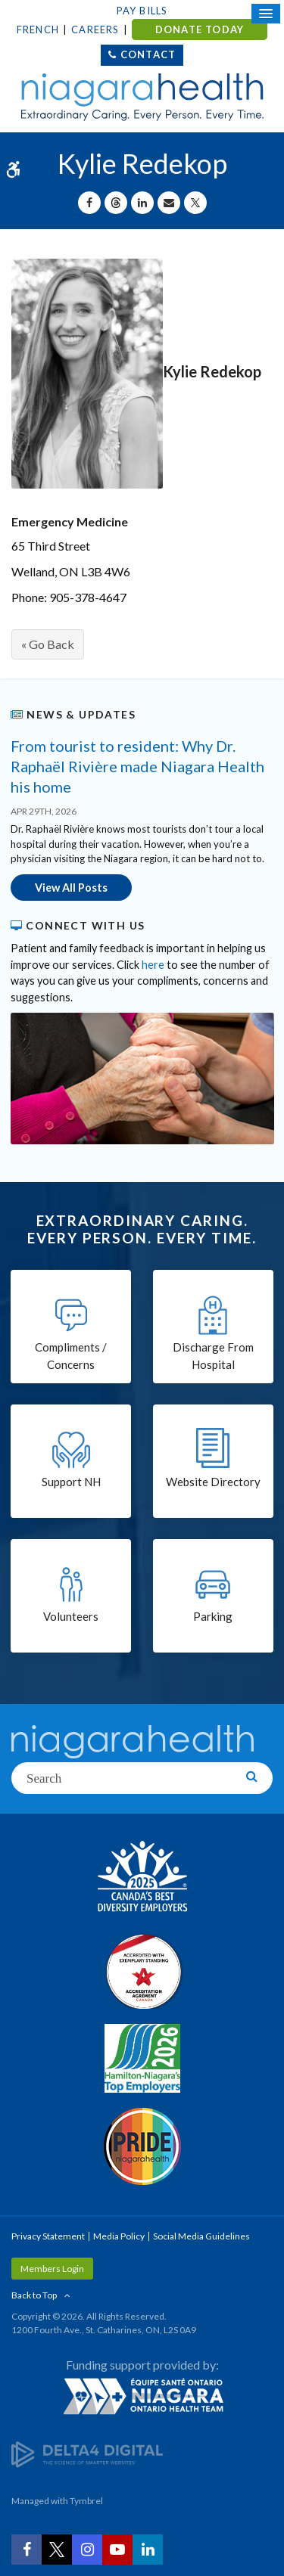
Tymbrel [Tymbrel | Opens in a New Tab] (86, 2500)
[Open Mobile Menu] (265, 13)
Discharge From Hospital (213, 1355)
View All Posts (71, 887)
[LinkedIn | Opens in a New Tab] (148, 2549)
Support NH (71, 1481)
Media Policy (119, 2236)
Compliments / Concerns (71, 1355)
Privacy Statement (48, 2236)
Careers (95, 29)
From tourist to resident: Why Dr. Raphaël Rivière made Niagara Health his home (137, 766)
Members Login (52, 2268)
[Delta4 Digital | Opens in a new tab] (87, 2454)
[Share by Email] (169, 202)
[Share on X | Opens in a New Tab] (195, 202)
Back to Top (34, 2295)
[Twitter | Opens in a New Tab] (57, 2549)
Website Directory (213, 1481)
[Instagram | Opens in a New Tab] (87, 2549)
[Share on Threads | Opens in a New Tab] (116, 202)
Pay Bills (142, 11)
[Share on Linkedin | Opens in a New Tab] (142, 202)
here (153, 964)
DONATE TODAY (199, 29)
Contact (148, 54)
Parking (213, 1616)
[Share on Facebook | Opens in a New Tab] (89, 202)
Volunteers (70, 1616)
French (38, 29)
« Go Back (47, 644)
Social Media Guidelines (201, 2236)
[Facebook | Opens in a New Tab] (26, 2549)
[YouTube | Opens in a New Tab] (117, 2549)
